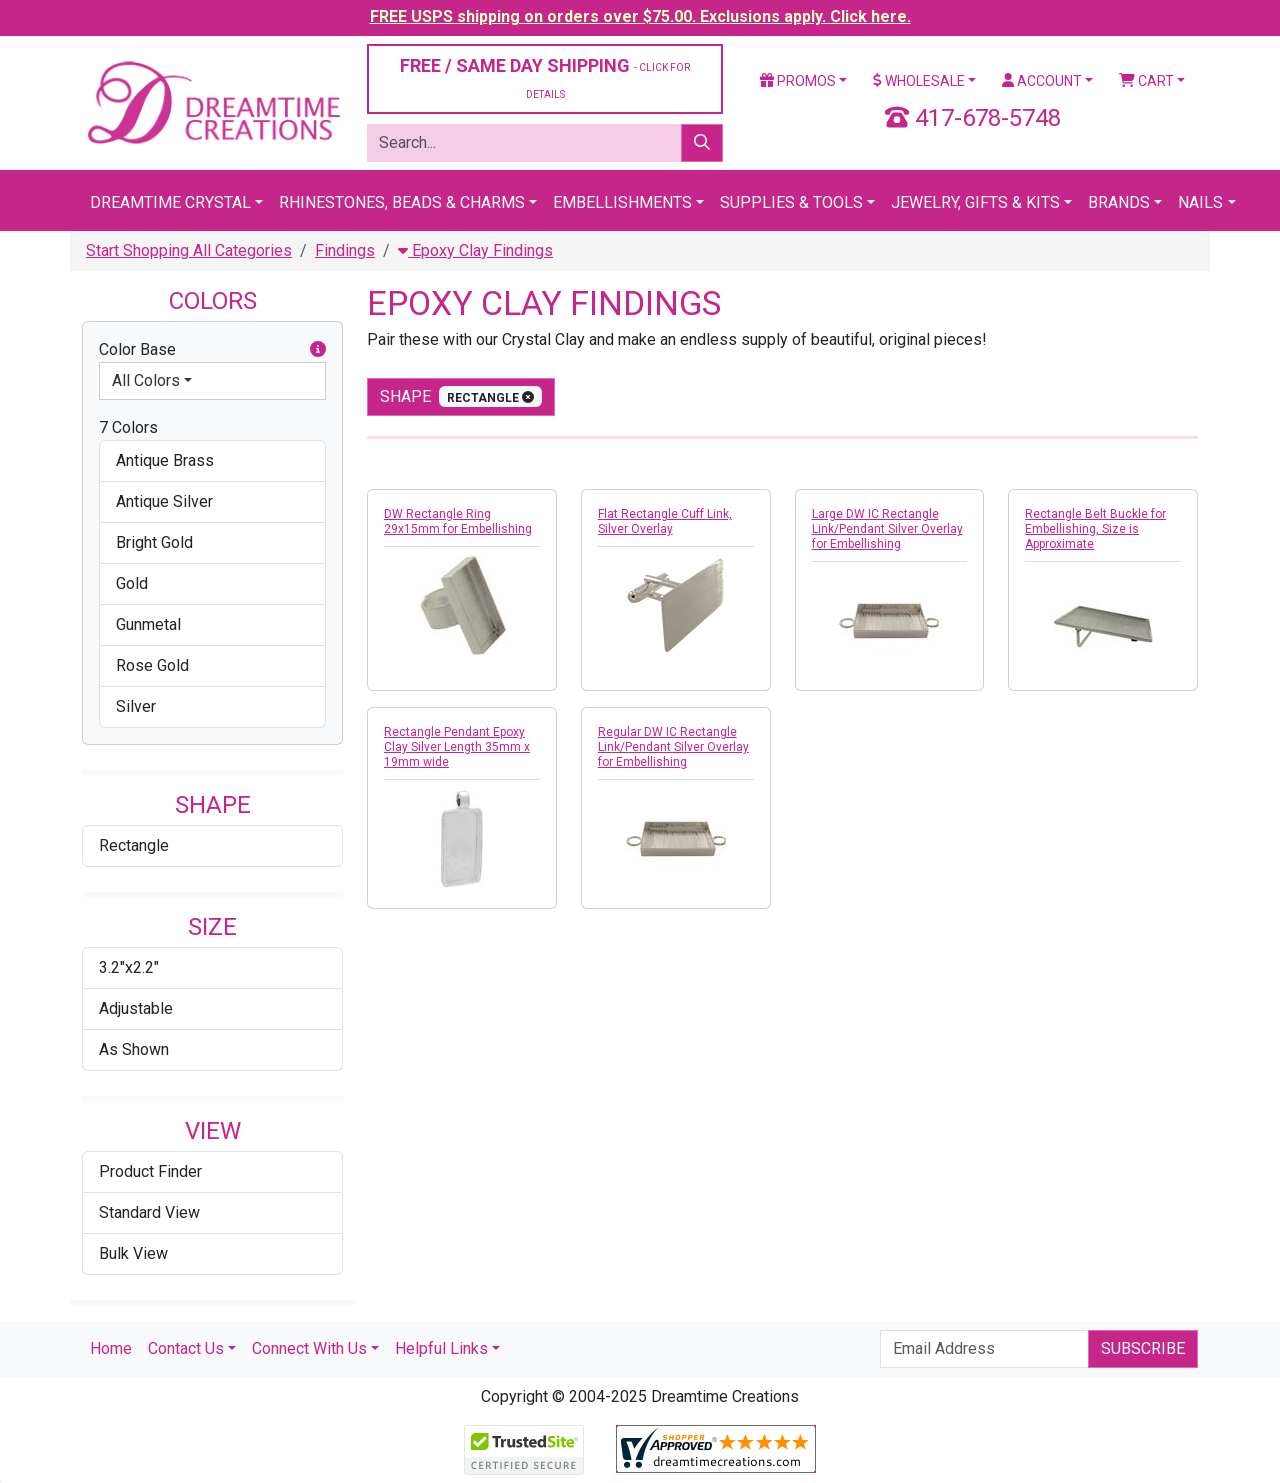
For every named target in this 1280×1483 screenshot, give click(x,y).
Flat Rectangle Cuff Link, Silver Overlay (665, 521)
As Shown (134, 1049)
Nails (1200, 202)
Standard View (149, 1212)
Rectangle (134, 845)
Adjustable (136, 1008)
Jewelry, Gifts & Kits (975, 202)
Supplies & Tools (791, 202)
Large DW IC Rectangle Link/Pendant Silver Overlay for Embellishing (887, 529)
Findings (345, 250)
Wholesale (919, 81)
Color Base (212, 350)
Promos (798, 81)
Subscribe (1143, 1348)
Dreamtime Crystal (170, 202)
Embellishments (622, 202)
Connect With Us (309, 1348)
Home (111, 1348)
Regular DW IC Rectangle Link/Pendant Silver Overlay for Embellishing (673, 747)
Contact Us (186, 1348)
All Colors (146, 380)
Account (1042, 81)
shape (461, 396)
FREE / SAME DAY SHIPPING (545, 77)
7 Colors (128, 427)
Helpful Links (441, 1348)
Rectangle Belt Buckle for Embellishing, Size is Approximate (1095, 529)
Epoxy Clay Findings (475, 250)
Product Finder (150, 1171)
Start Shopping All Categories (189, 250)
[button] (318, 350)
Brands (1119, 202)
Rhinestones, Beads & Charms (402, 202)
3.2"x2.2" (129, 967)
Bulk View (133, 1253)
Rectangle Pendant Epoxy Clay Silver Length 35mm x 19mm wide (457, 747)
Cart (1146, 81)
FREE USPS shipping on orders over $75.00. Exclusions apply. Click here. (640, 16)
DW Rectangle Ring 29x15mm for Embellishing (458, 521)
